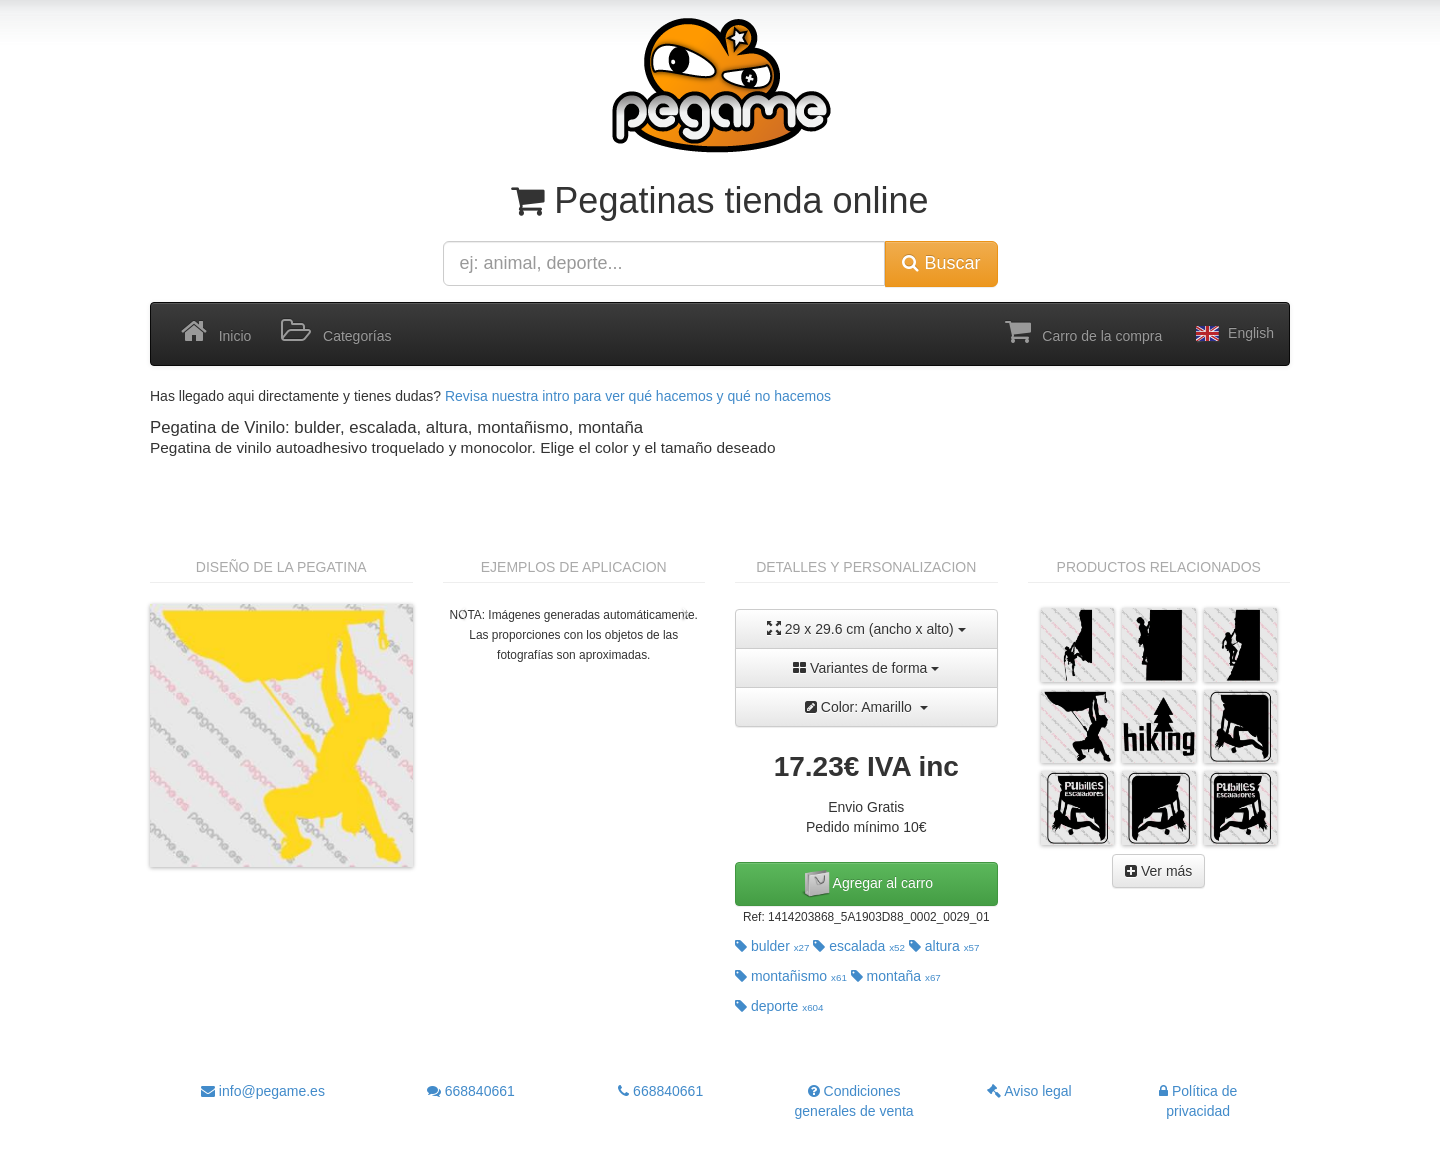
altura (944, 946)
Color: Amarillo (866, 707)
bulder (772, 946)
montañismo (791, 976)
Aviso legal (1029, 1091)
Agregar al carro (867, 884)
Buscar (941, 263)
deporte (779, 1006)
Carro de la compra (1084, 332)
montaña (896, 976)
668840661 (471, 1091)
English (1233, 334)
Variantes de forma (866, 668)
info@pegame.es (263, 1091)
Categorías (336, 332)
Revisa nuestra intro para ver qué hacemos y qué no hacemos (638, 396)
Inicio (216, 332)
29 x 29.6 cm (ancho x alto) (866, 628)
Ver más (1158, 871)
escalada (859, 946)
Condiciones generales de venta (854, 1101)
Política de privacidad (1198, 1101)
